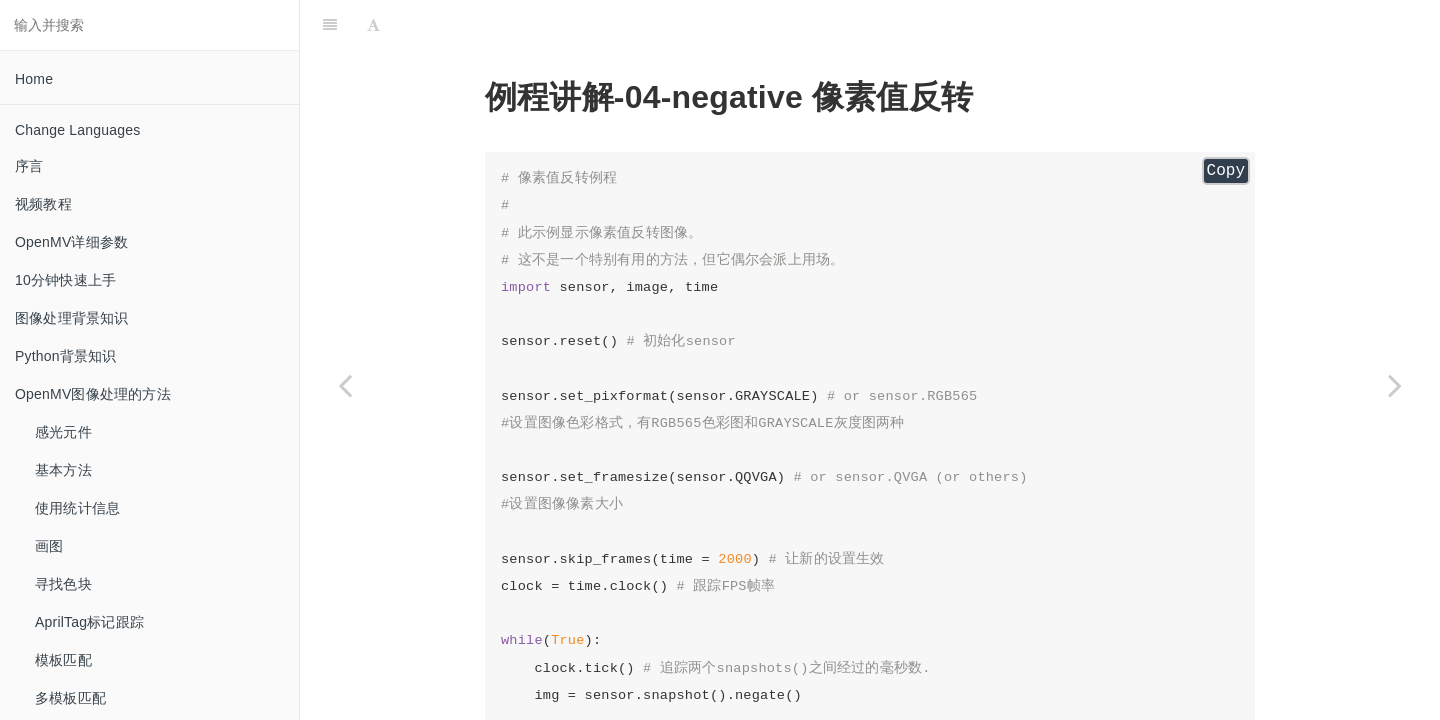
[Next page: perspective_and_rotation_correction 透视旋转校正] (1395, 385)
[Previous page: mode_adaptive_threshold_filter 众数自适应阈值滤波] (345, 385)
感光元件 (63, 432)
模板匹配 (63, 660)
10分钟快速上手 (65, 280)
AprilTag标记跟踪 (89, 622)
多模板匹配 (70, 698)
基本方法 (63, 470)
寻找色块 (63, 584)
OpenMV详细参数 (71, 242)
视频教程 (43, 204)
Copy (1226, 171)
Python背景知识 (66, 356)
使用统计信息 (77, 508)
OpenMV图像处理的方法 (93, 394)
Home (34, 79)
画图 (49, 546)
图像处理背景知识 (72, 318)
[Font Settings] (373, 25)
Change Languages (77, 130)
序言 (29, 166)
